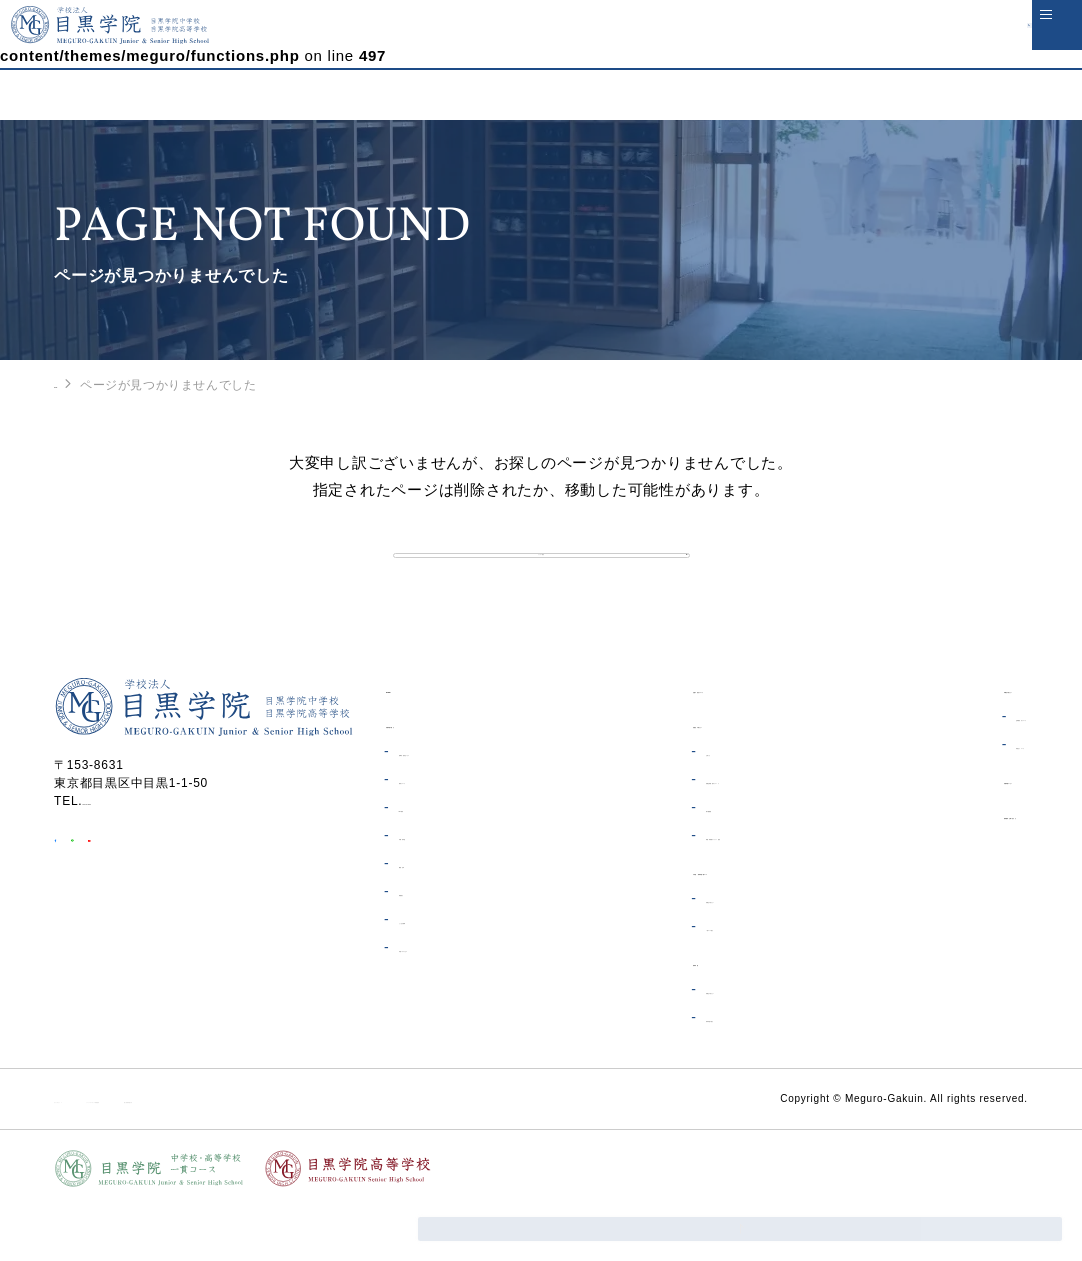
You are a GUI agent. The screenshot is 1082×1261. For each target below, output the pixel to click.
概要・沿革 (429, 919)
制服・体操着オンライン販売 (706, 891)
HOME (73, 384)
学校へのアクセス (448, 1003)
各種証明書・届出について (699, 835)
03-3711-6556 (124, 856)
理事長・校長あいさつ (461, 807)
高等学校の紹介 (667, 1073)
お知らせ (648, 807)
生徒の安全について (673, 743)
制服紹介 (422, 947)
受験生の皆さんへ (674, 954)
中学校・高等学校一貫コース (700, 925)
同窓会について (933, 800)
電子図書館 (655, 863)
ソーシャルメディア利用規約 (250, 1154)
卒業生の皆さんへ (932, 743)
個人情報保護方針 (408, 1154)
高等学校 (638, 1016)
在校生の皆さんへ (666, 778)
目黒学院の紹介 (432, 778)
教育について (435, 835)
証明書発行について (946, 772)
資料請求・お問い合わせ (952, 869)
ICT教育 (420, 863)
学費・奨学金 (435, 891)
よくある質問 (435, 975)
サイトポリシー (98, 1154)
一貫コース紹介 (667, 982)
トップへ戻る (541, 581)
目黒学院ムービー (932, 834)
